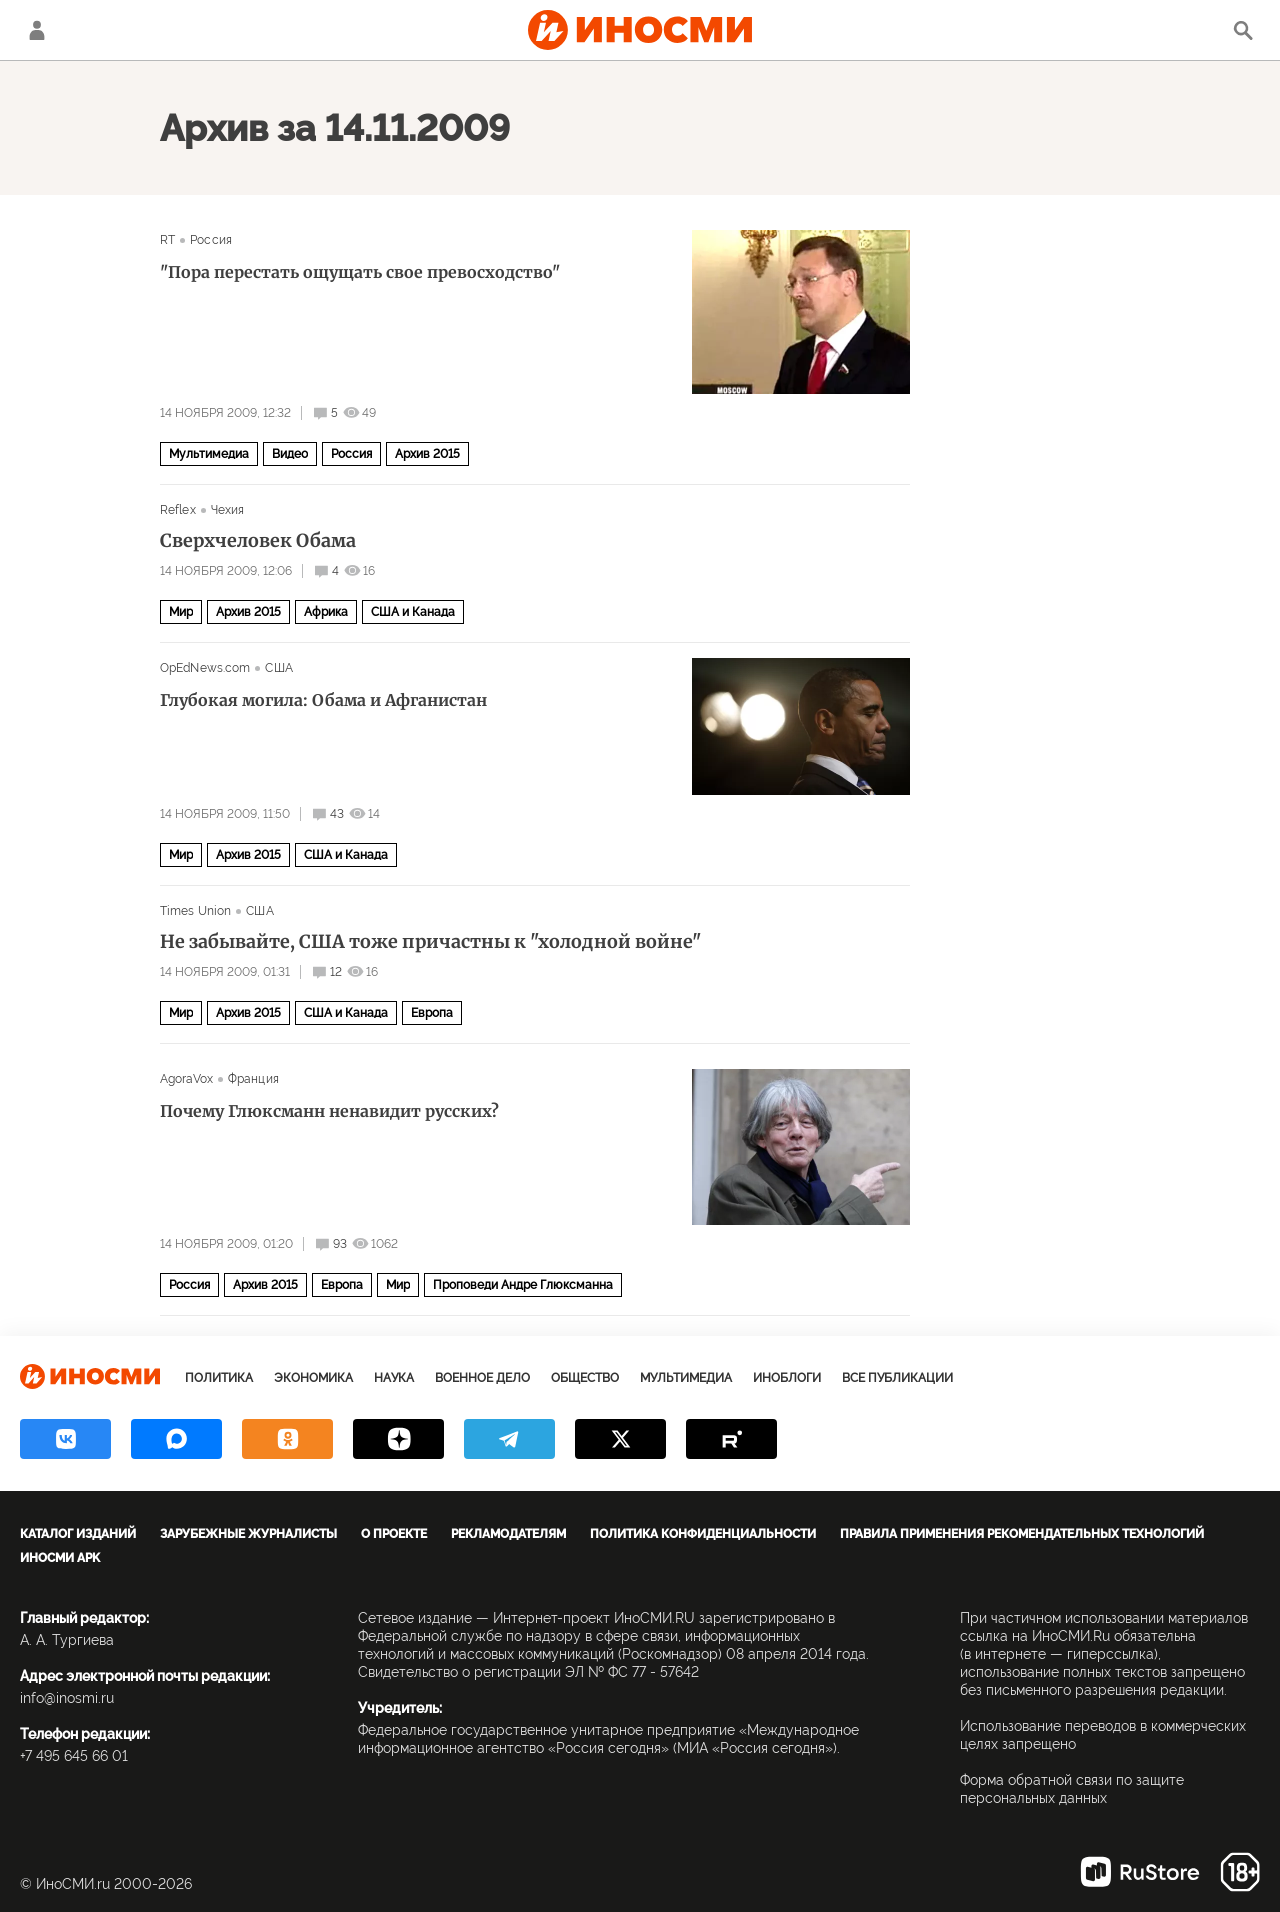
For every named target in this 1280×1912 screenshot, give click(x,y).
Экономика (313, 1378)
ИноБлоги (787, 1378)
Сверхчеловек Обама (258, 541)
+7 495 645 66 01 (74, 1756)
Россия (211, 240)
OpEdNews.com (205, 668)
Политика (219, 1378)
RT (167, 240)
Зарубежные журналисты (248, 1534)
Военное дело (482, 1378)
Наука (394, 1378)
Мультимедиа (209, 454)
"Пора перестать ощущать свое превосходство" (360, 272)
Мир (181, 612)
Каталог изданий (78, 1534)
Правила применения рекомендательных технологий (1022, 1534)
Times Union (195, 911)
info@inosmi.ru (67, 1698)
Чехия (228, 510)
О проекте (394, 1534)
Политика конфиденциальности (703, 1534)
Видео (290, 454)
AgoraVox (186, 1079)
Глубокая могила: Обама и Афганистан (323, 700)
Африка (326, 612)
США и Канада (413, 612)
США (278, 668)
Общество (585, 1378)
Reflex (178, 510)
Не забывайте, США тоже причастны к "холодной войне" (430, 942)
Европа (432, 1013)
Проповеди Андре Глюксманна (523, 1285)
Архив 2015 (427, 454)
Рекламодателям (508, 1534)
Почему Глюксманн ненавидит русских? (329, 1111)
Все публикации (897, 1378)
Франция (253, 1079)
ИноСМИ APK (60, 1558)
